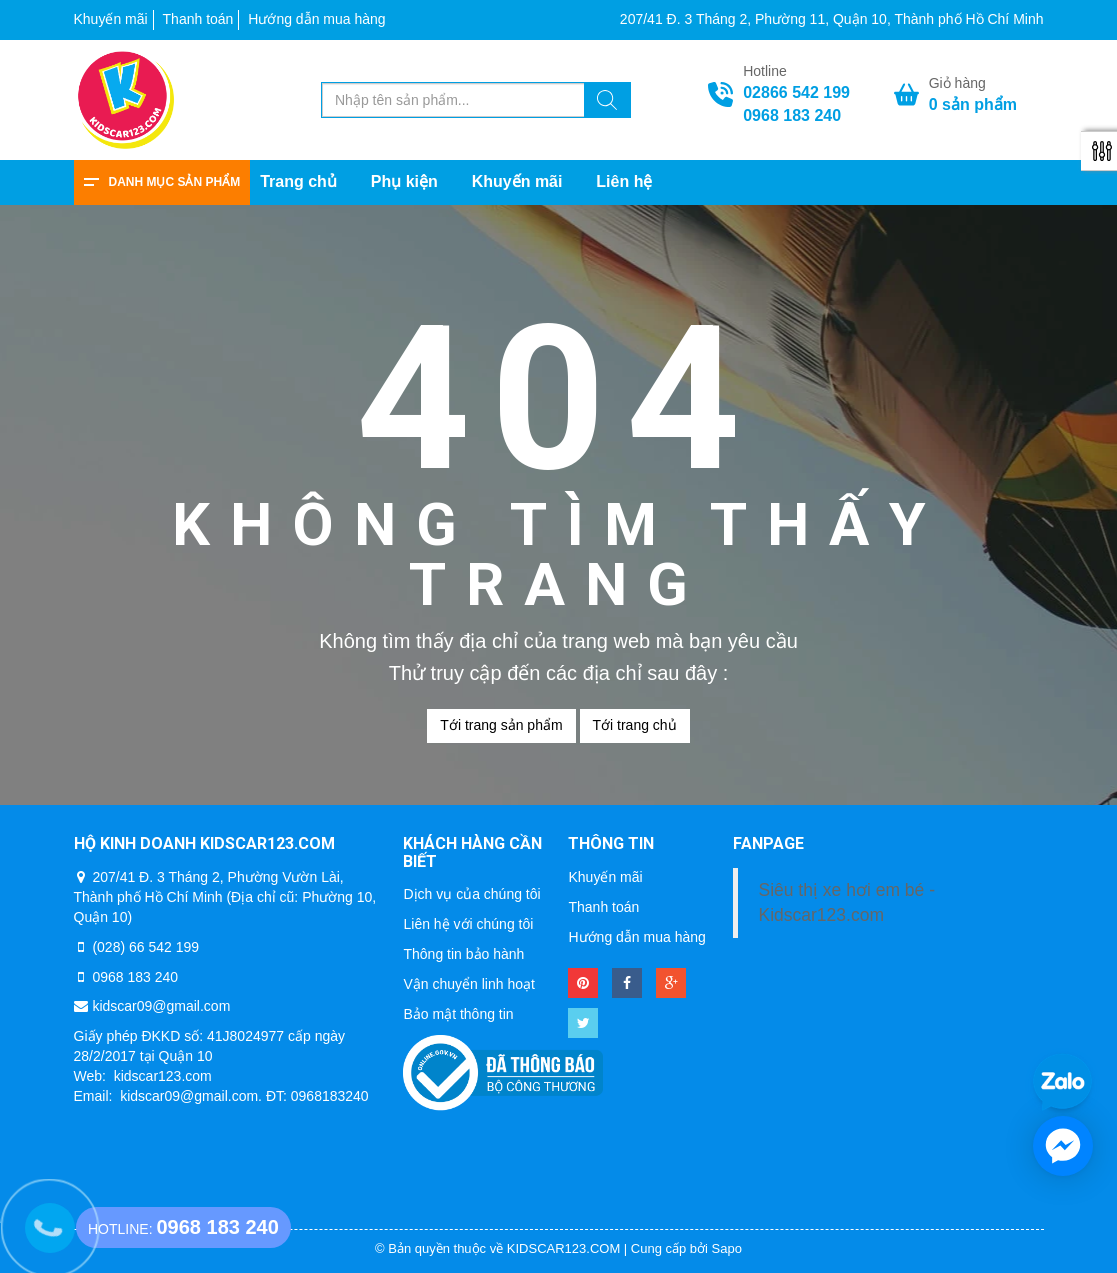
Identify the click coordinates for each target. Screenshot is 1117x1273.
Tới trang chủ (635, 725)
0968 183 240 (792, 115)
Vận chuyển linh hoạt (468, 984)
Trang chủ (298, 181)
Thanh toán (198, 19)
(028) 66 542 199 (145, 947)
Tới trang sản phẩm (501, 725)
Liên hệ (624, 181)
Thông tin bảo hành (463, 954)
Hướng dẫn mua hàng (316, 19)
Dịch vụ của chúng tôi (471, 894)
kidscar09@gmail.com (161, 1006)
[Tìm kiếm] (607, 103)
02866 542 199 (796, 92)
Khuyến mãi (111, 19)
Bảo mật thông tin (458, 1014)
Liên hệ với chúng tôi (468, 924)
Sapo (727, 1248)
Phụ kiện (404, 181)
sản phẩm (973, 104)
